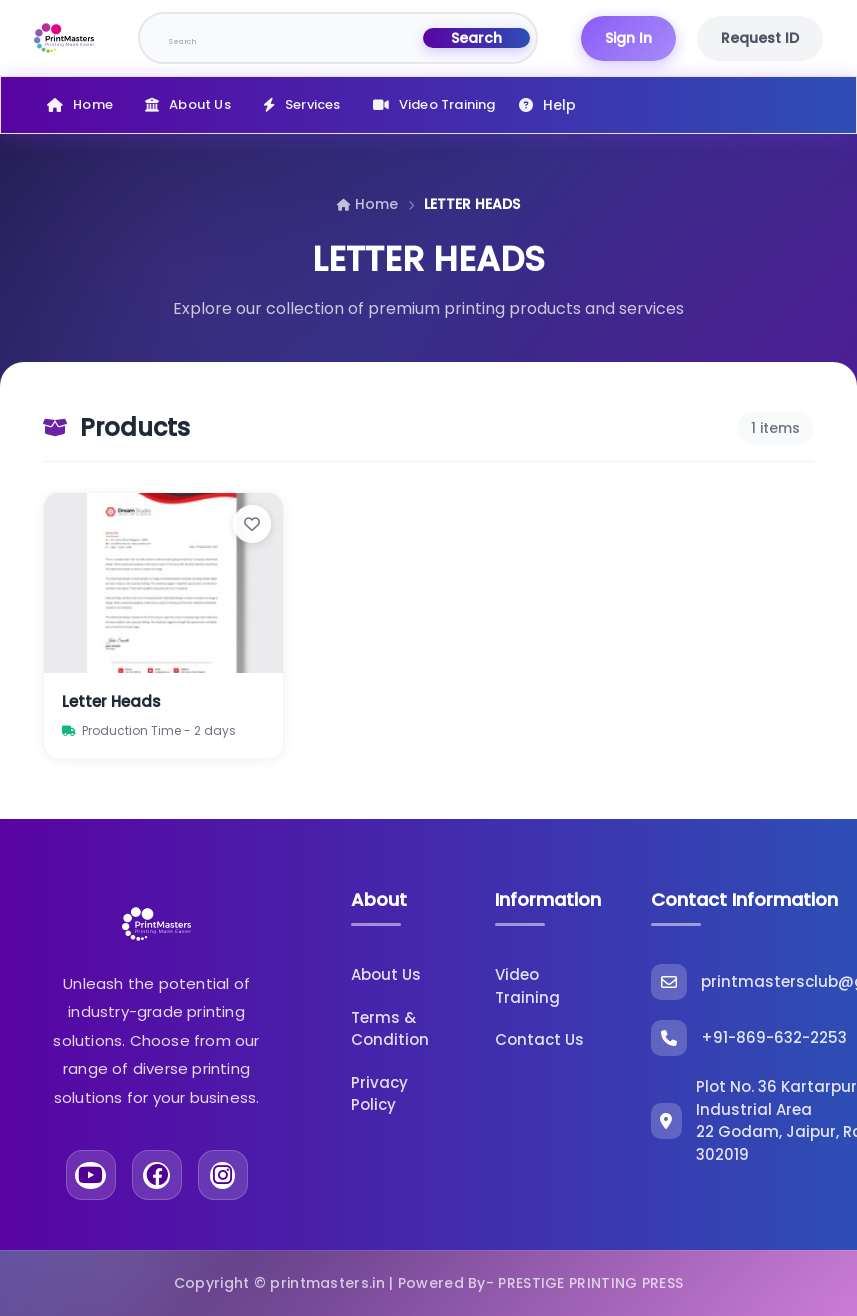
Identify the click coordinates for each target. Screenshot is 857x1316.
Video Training (447, 104)
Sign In (628, 38)
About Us (200, 104)
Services (313, 104)
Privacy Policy (379, 1094)
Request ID (760, 38)
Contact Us (539, 1039)
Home (93, 104)
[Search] (282, 38)
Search (476, 38)
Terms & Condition (390, 1029)
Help (559, 105)
